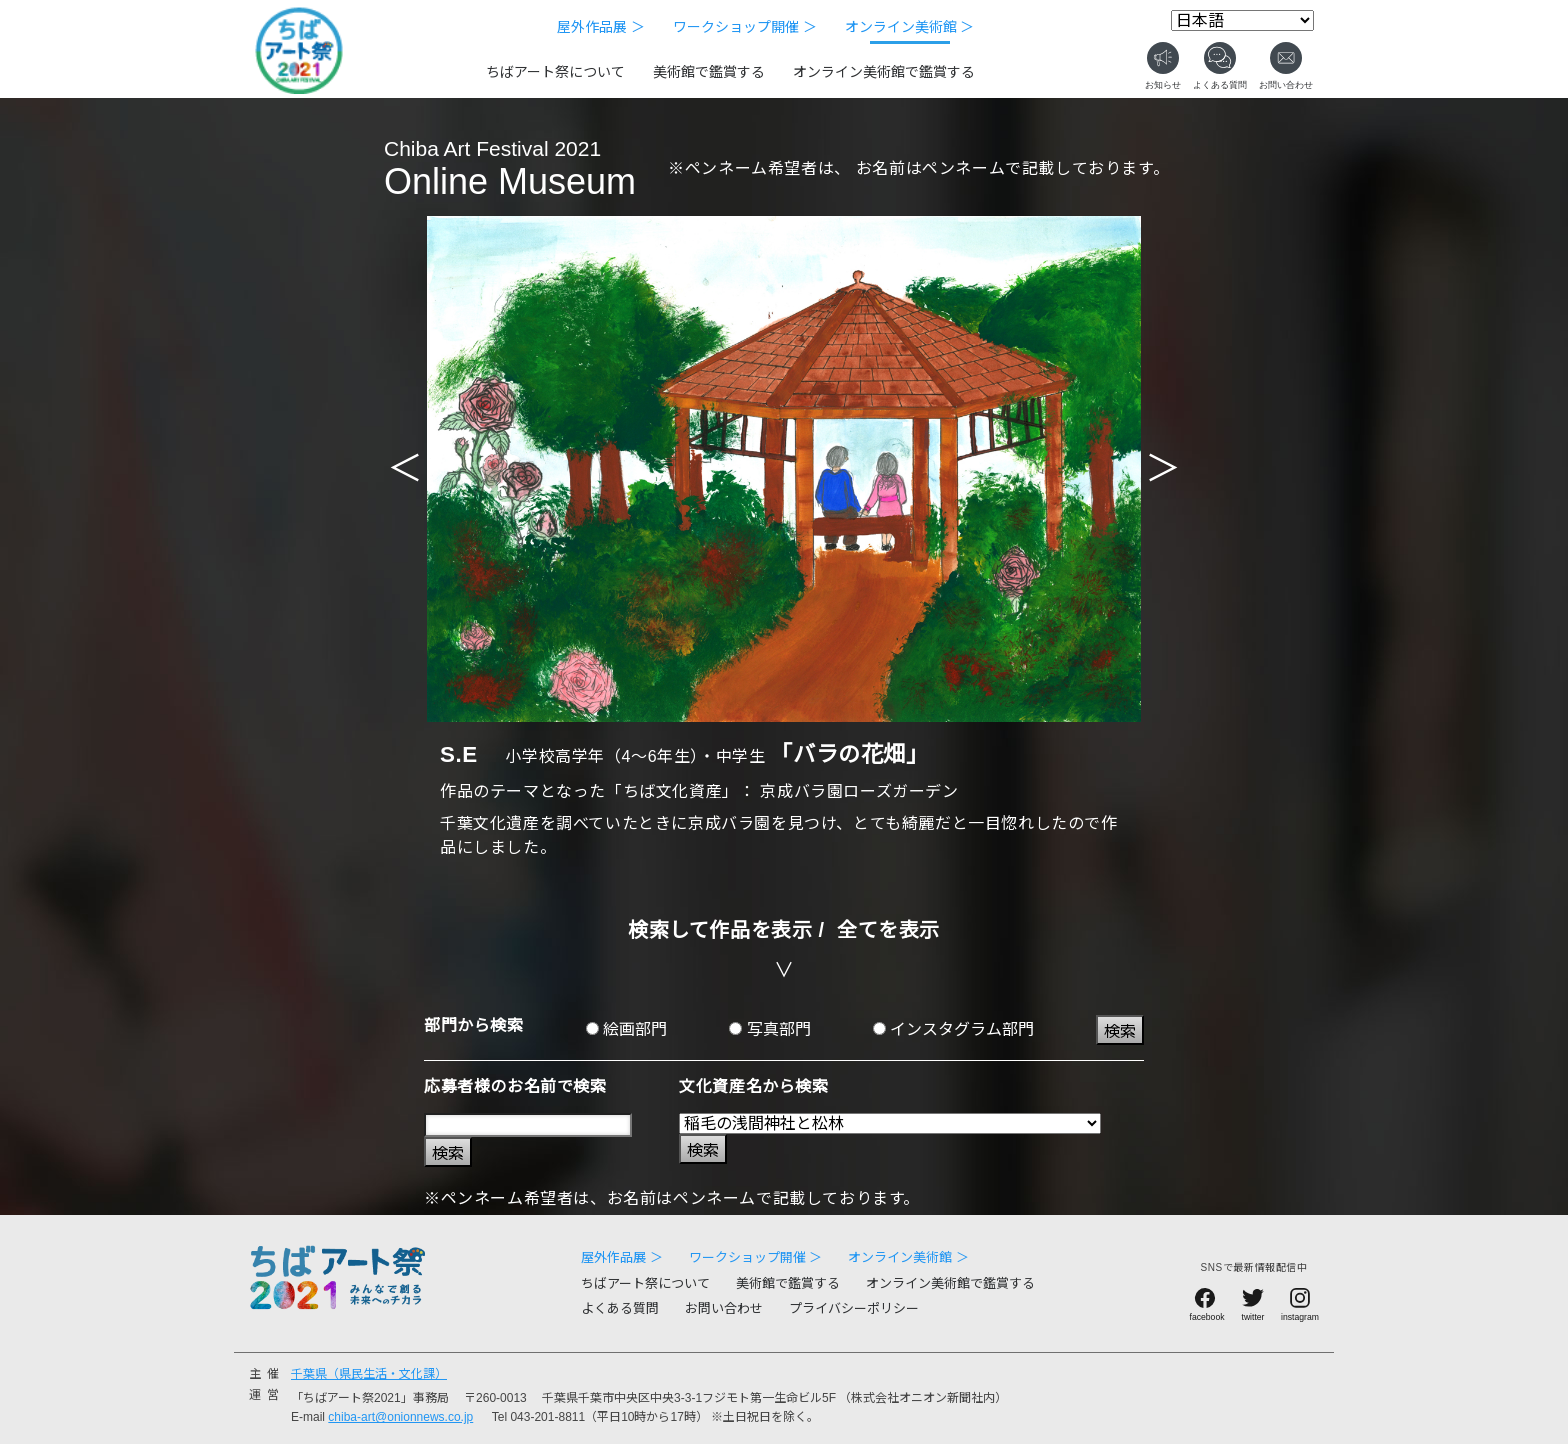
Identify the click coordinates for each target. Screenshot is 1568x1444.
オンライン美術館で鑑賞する (884, 72)
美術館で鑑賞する (709, 72)
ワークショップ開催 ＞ (745, 27)
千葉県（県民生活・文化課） (369, 1374)
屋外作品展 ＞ (601, 27)
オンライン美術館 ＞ (910, 27)
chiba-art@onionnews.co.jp (400, 1417)
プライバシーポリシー (854, 1308)
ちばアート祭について (555, 72)
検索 (1120, 1031)
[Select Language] (1242, 20)
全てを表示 (888, 930)
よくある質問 (620, 1308)
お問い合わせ (724, 1308)
